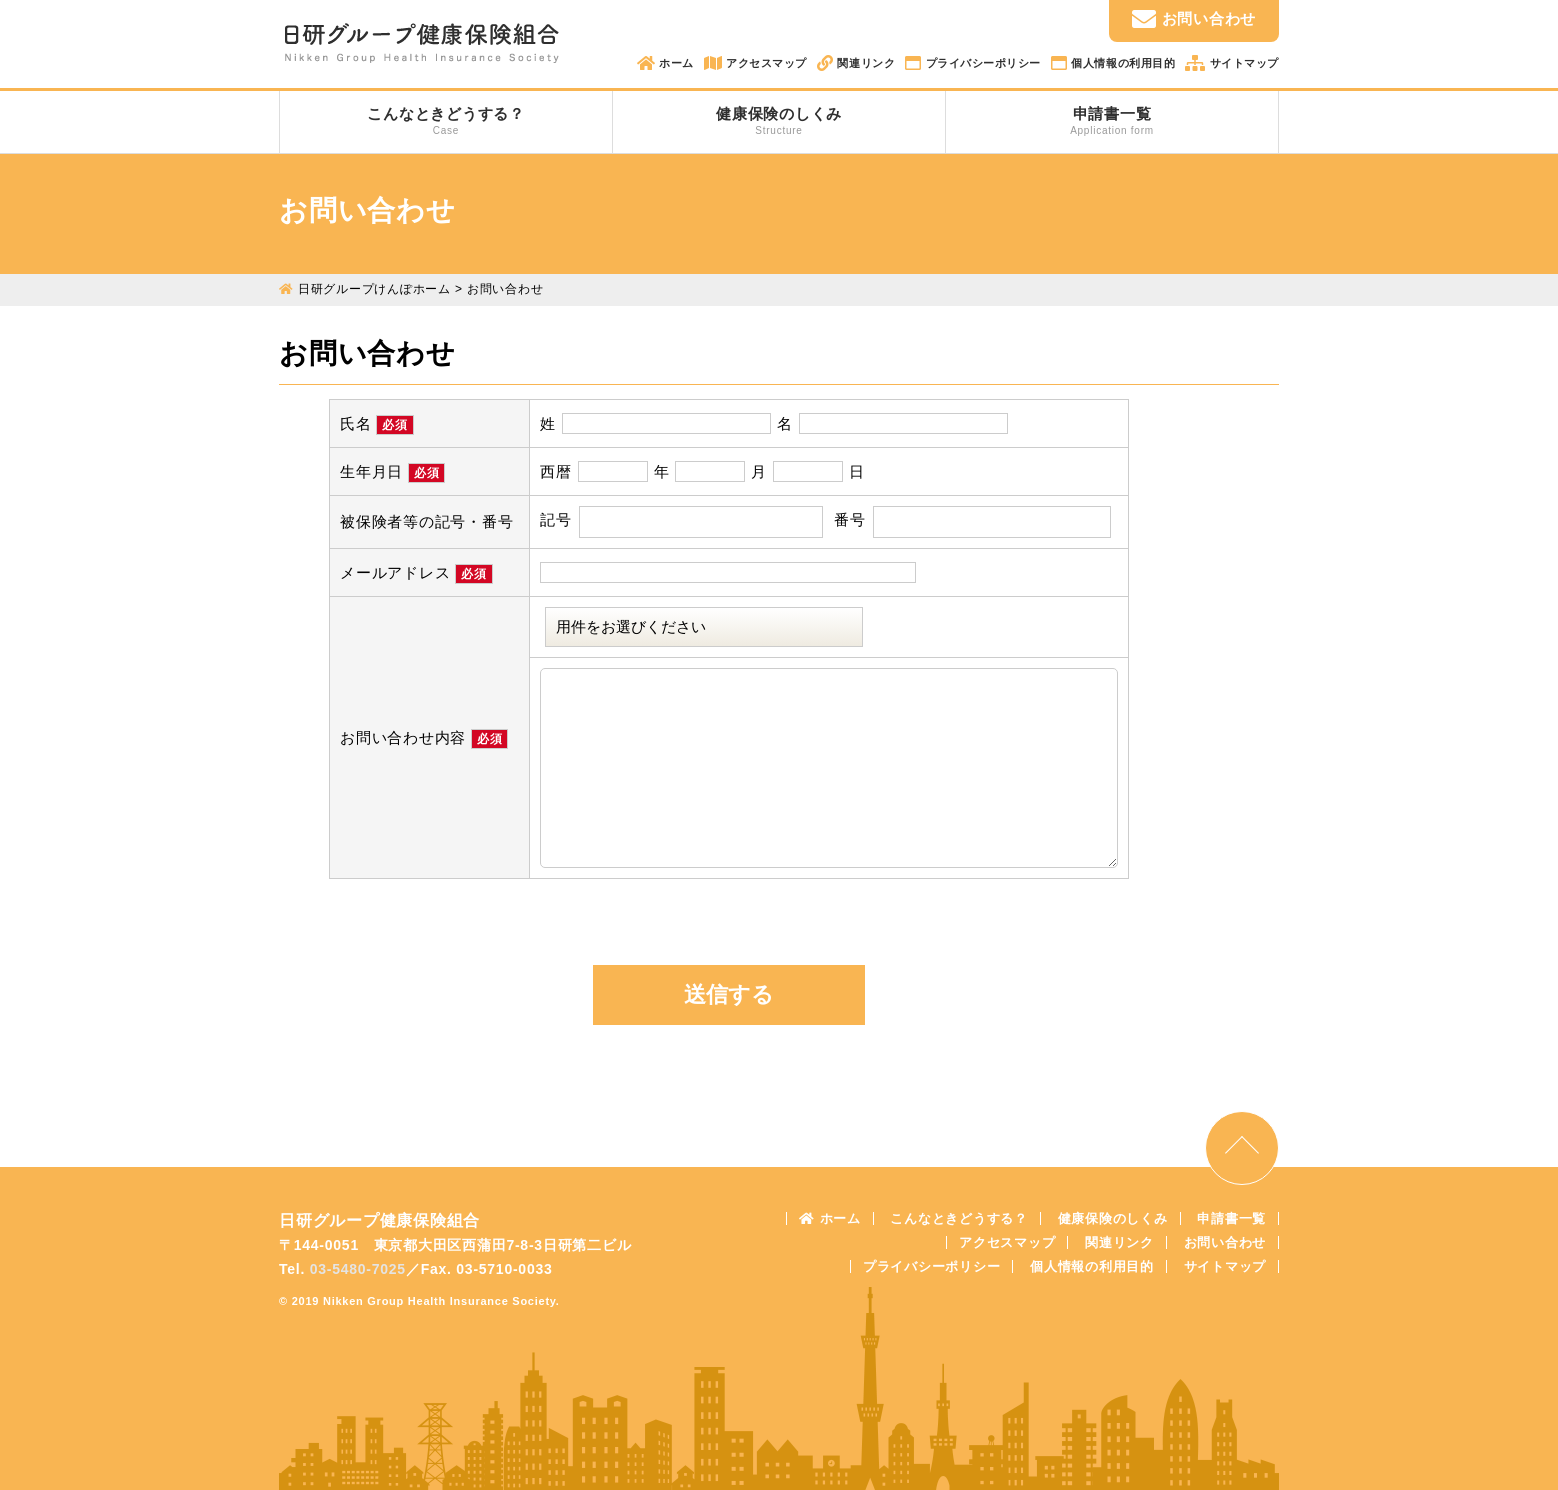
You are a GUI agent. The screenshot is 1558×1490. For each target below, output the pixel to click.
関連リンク (864, 63)
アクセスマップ (765, 63)
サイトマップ (1242, 63)
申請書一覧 (1112, 120)
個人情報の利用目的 (1122, 63)
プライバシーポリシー (981, 63)
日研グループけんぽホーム (374, 289)
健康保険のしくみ (779, 120)
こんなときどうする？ (446, 120)
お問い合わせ (1194, 19)
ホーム (675, 63)
